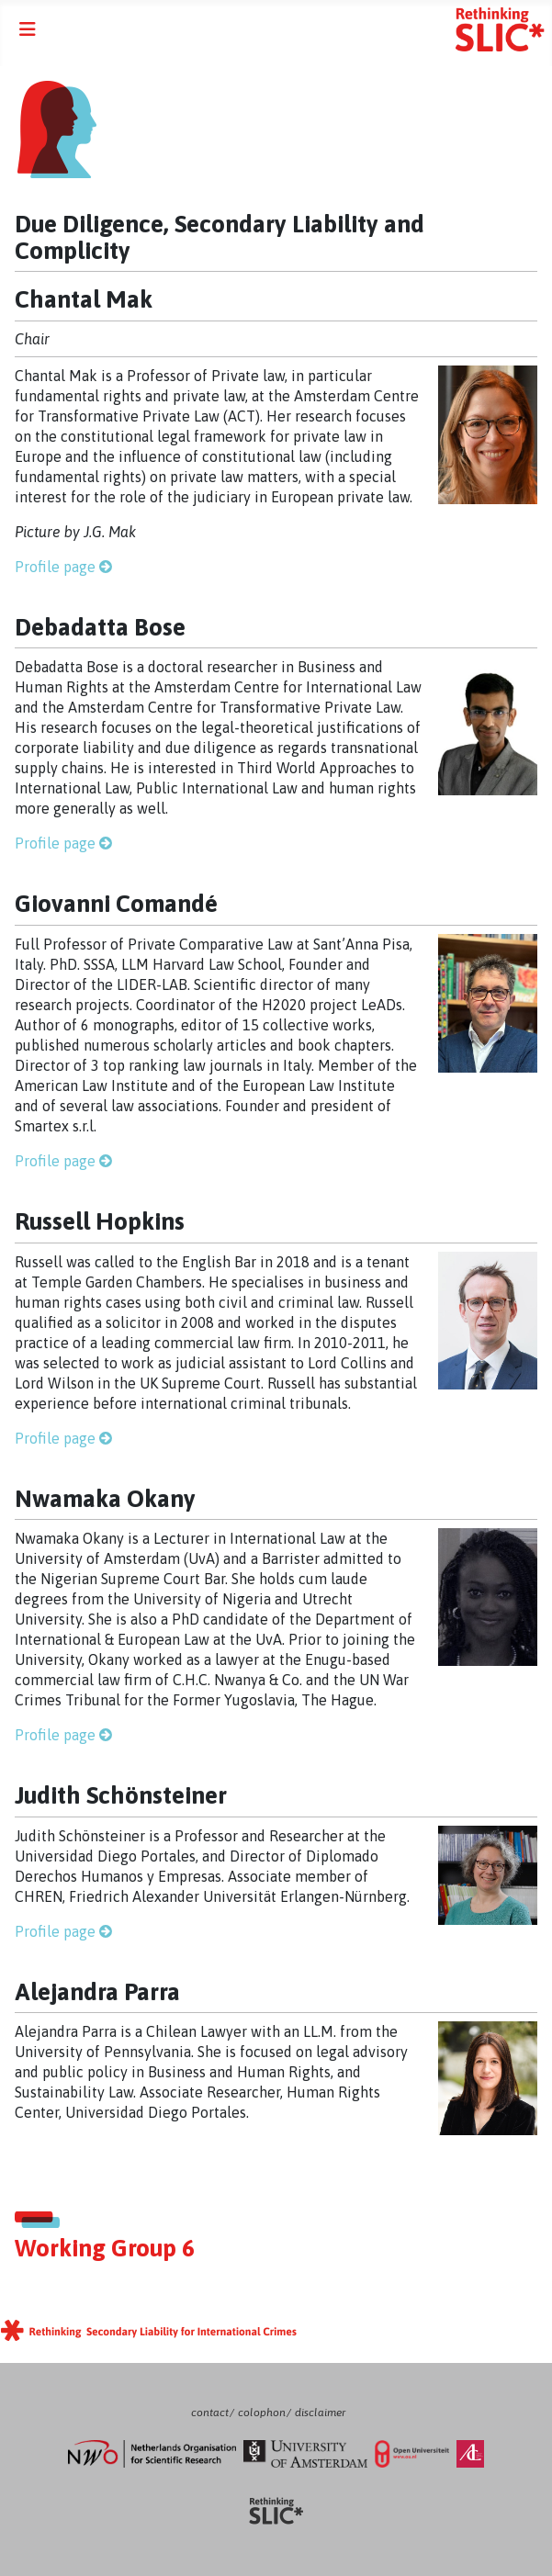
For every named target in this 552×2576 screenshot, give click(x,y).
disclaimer (320, 2412)
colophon (262, 2412)
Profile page (55, 566)
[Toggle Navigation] (27, 29)
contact (210, 2412)
